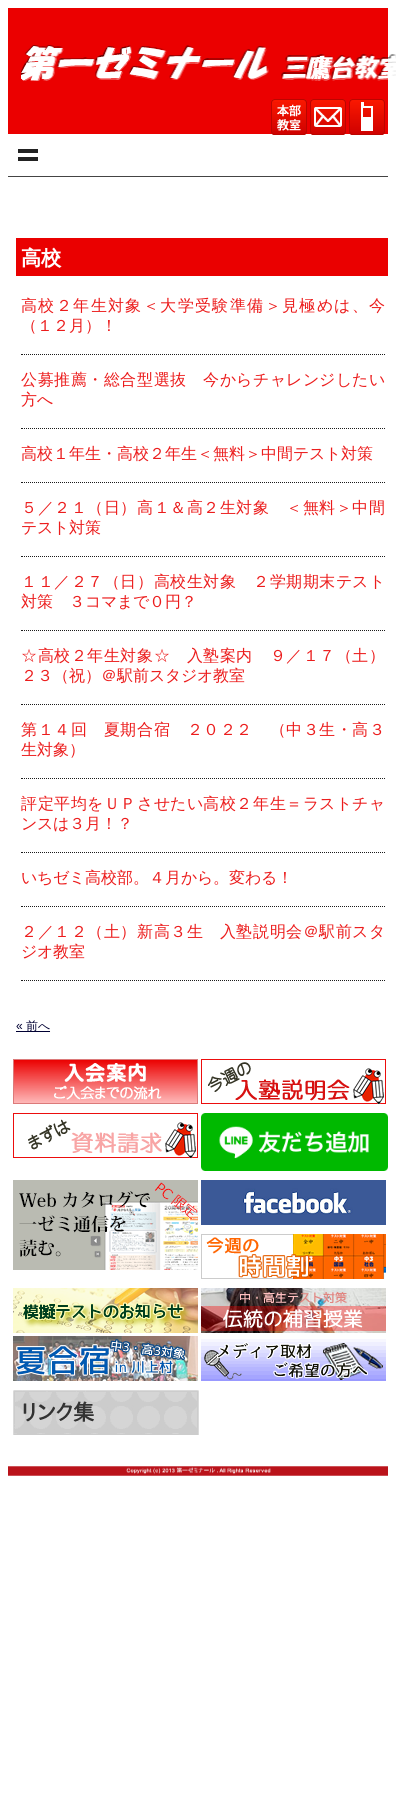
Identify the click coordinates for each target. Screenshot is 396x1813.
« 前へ (33, 1026)
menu (24, 155)
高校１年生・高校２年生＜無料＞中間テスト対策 (197, 453)
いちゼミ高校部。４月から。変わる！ (157, 877)
